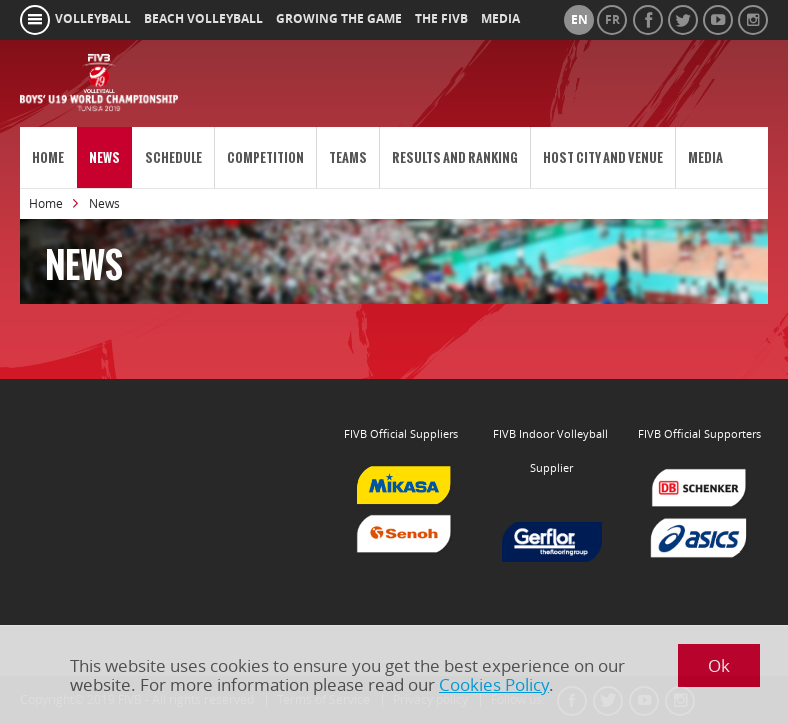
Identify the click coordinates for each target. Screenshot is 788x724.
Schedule (173, 157)
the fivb (441, 19)
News (104, 157)
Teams (348, 157)
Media (705, 157)
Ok (719, 665)
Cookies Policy (494, 684)
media (500, 19)
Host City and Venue (603, 157)
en (579, 20)
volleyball (93, 19)
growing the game (339, 19)
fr (612, 20)
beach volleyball (203, 19)
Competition (265, 157)
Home (48, 157)
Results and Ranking (455, 157)
